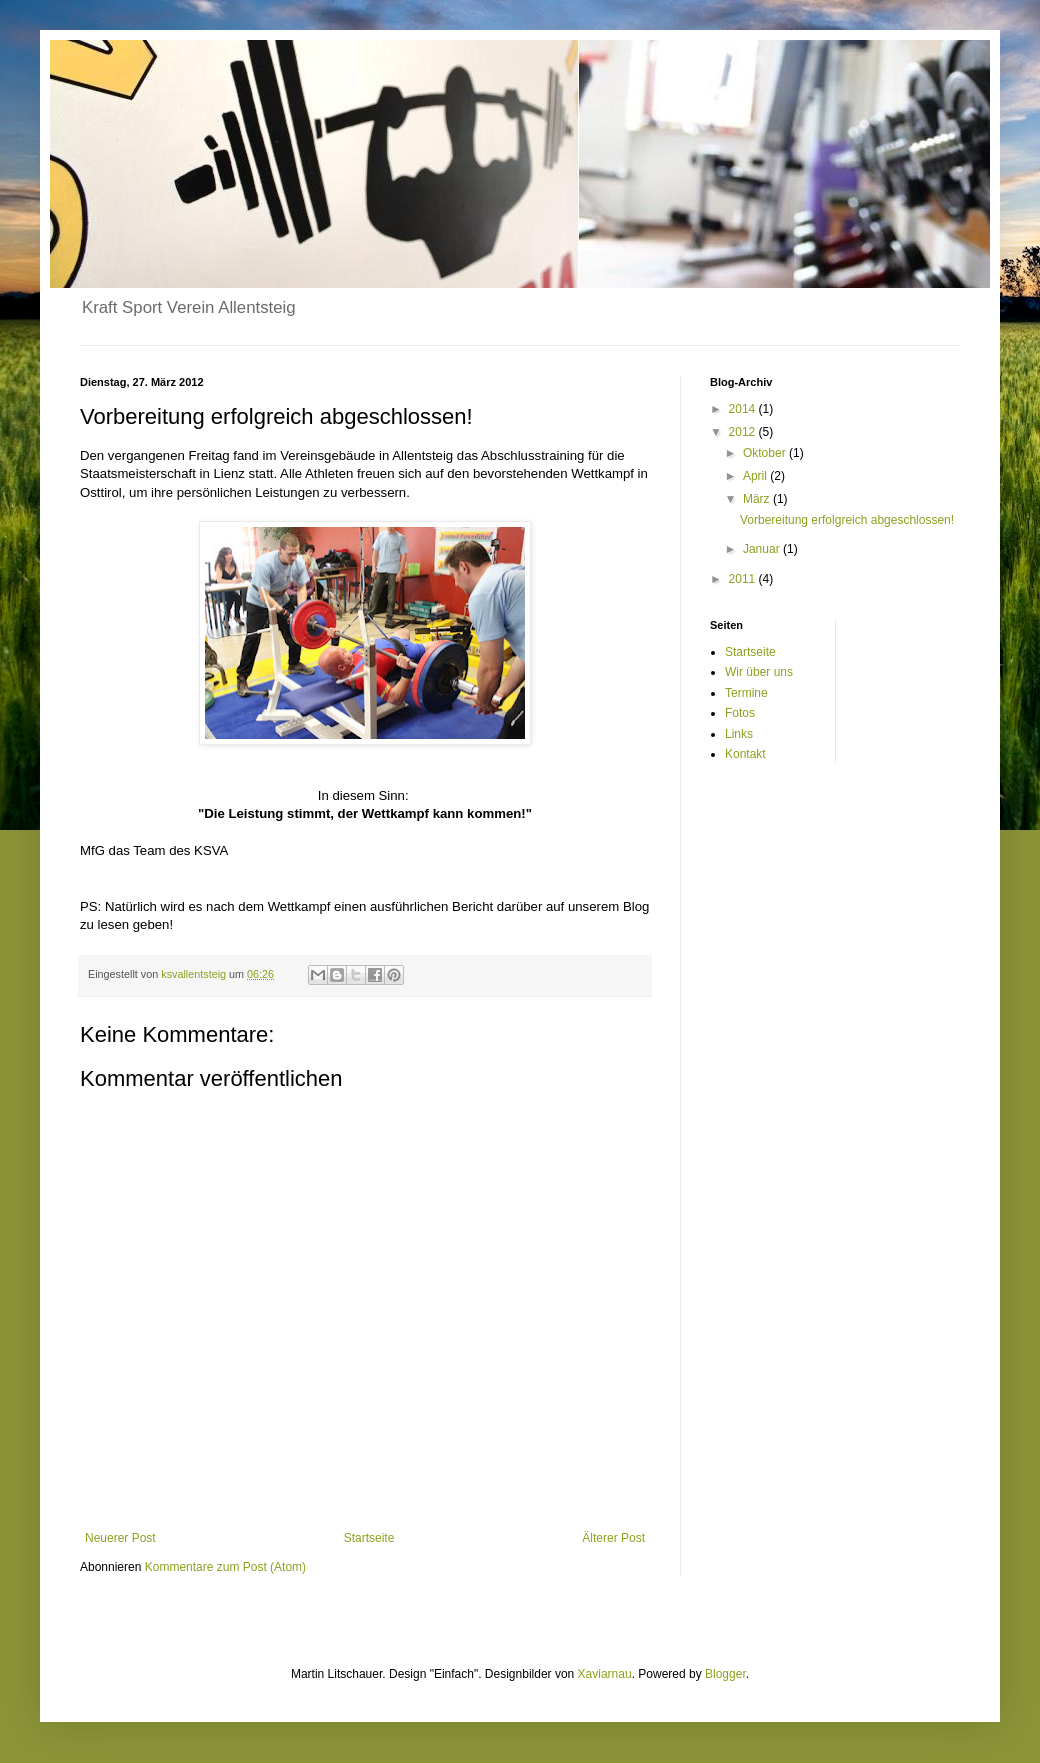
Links (739, 734)
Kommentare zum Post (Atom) (225, 1567)
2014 (744, 409)
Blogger (725, 1674)
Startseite (369, 1538)
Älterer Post (613, 1538)
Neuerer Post (120, 1538)
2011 (744, 579)
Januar (763, 549)
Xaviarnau (605, 1674)
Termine (746, 693)
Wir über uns (759, 672)
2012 (744, 432)
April (756, 476)
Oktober (766, 453)
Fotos (740, 713)
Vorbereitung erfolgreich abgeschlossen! (847, 520)
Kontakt (745, 754)
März (758, 499)
